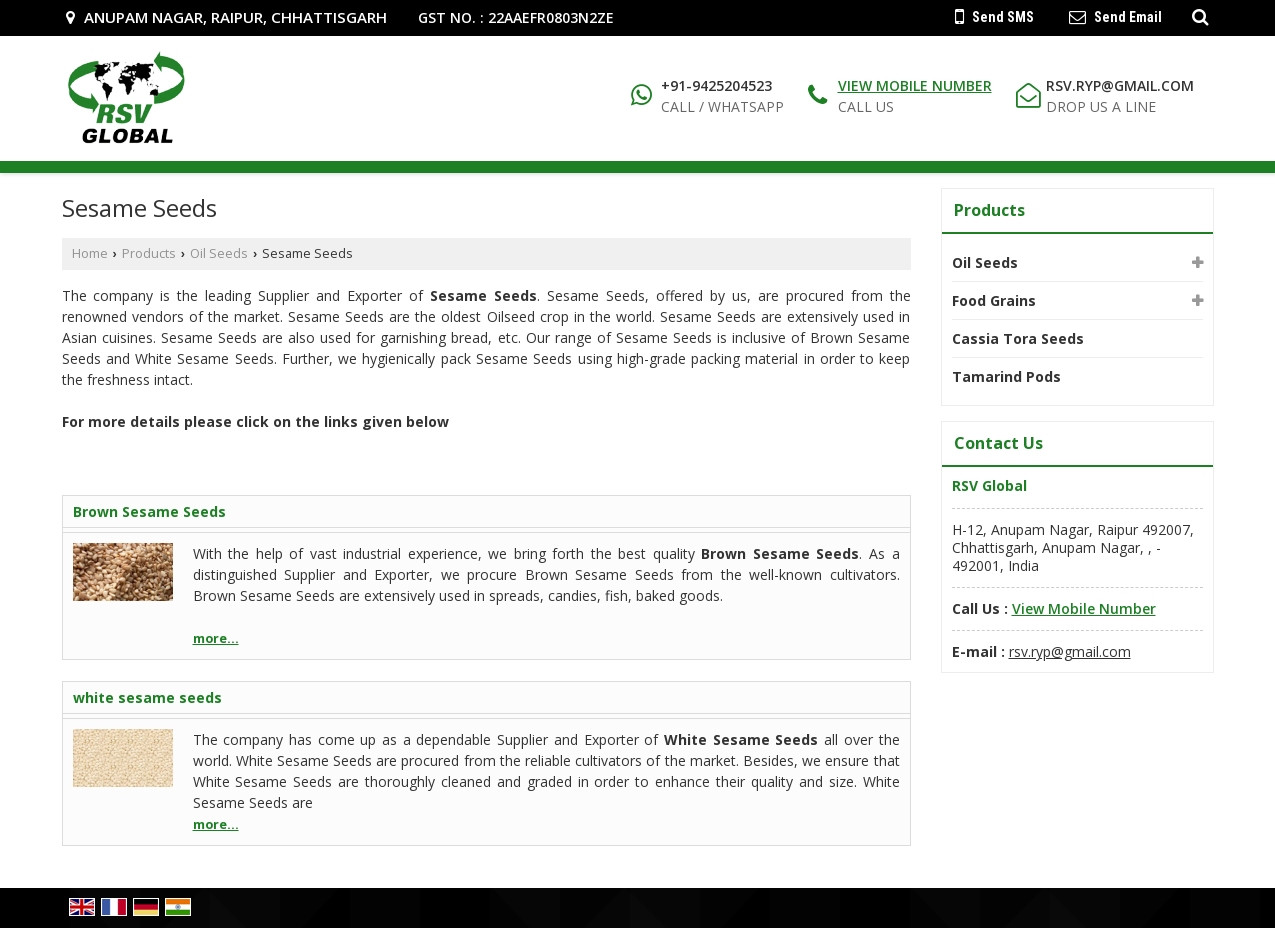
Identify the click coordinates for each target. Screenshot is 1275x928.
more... (216, 638)
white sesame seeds (147, 697)
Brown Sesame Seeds (149, 511)
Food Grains (994, 300)
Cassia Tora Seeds (1018, 338)
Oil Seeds (219, 253)
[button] (915, 85)
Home (90, 253)
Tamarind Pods (1006, 376)
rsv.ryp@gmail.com (1120, 85)
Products (149, 253)
